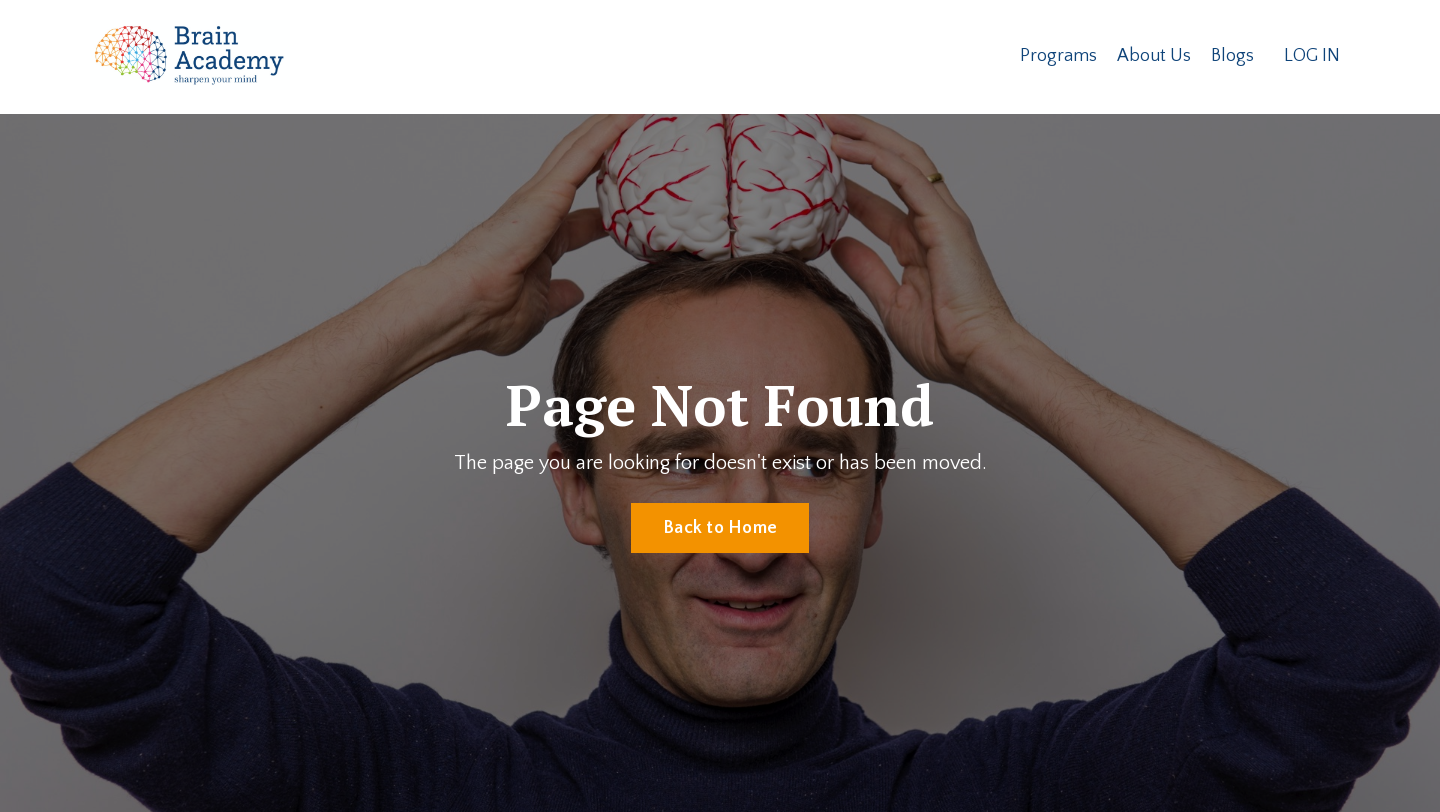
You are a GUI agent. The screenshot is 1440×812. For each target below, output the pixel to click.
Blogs (1232, 56)
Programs (1058, 56)
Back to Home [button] (720, 528)
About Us (1154, 56)
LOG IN (1312, 56)
